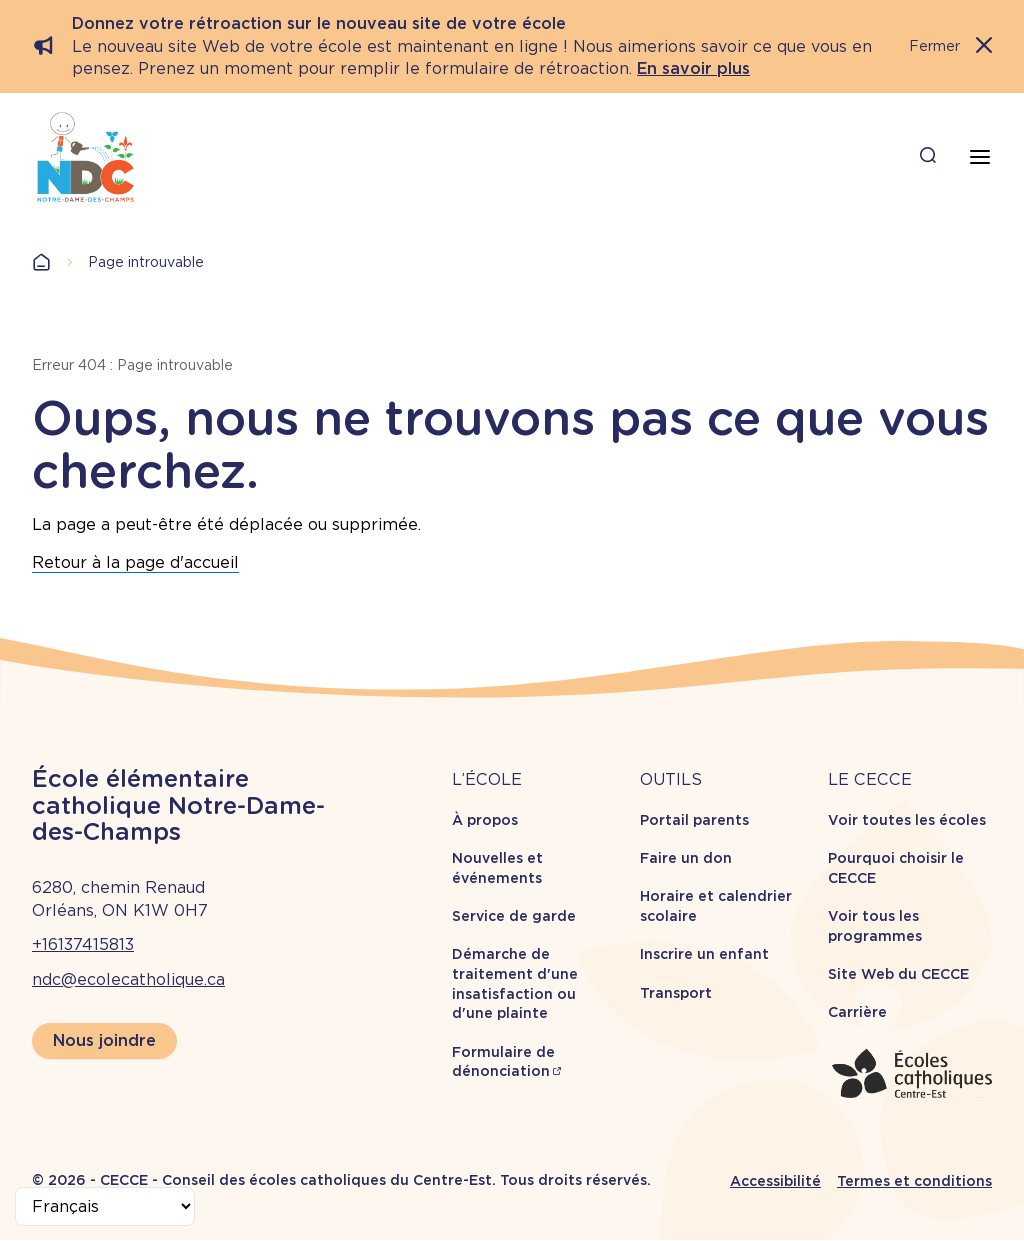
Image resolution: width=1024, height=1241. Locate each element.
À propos (485, 820)
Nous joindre (104, 1040)
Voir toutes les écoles (907, 820)
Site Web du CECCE (898, 974)
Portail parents (694, 820)
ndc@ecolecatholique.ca (128, 979)
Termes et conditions (914, 1181)
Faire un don (686, 858)
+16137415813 (83, 944)
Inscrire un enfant (704, 954)
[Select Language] (105, 1206)
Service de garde (514, 916)
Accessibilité (775, 1181)
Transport (676, 993)
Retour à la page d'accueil (135, 562)
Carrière (857, 1012)
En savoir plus (693, 68)
